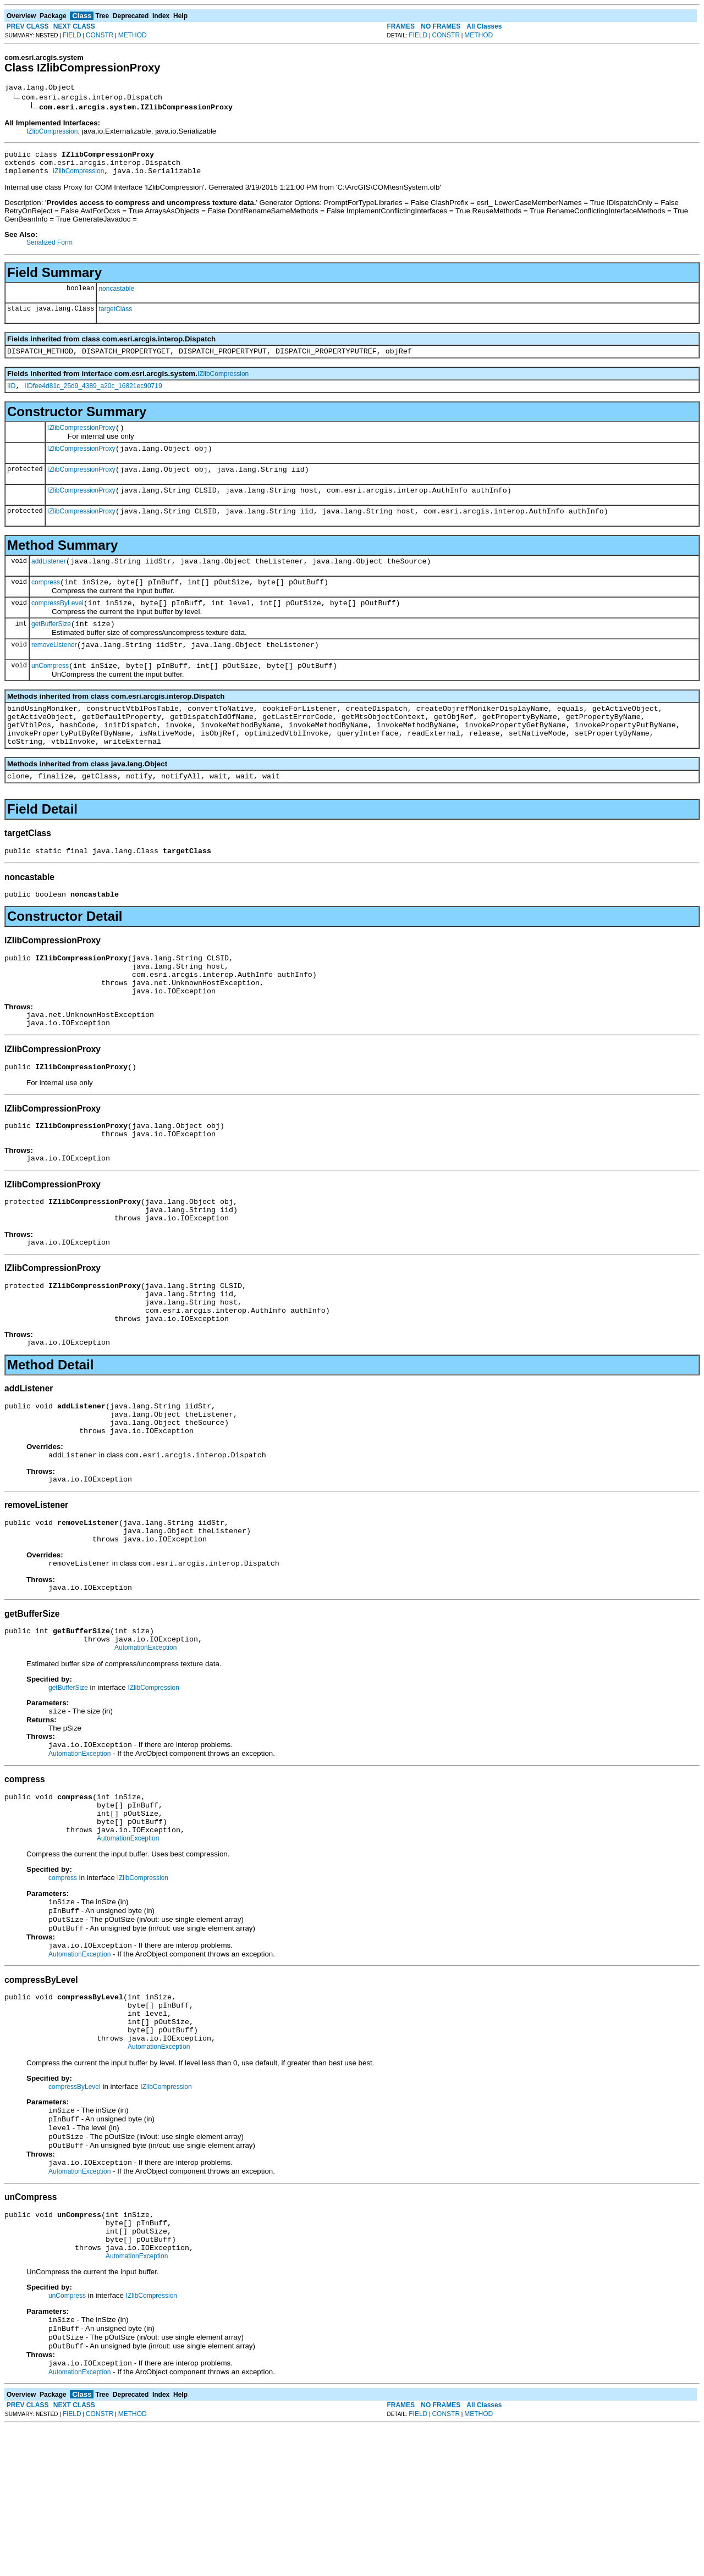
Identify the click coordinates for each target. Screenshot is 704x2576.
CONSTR (100, 35)
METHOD (132, 35)
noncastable (116, 295)
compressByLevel (57, 626)
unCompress (50, 694)
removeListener (54, 671)
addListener (48, 581)
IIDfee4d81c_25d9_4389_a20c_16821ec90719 (93, 396)
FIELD (72, 35)
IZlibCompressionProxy (81, 439)
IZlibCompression (52, 133)
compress (45, 603)
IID (11, 396)
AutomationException (145, 1745)
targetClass (115, 315)
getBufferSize (51, 649)
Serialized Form (49, 249)
